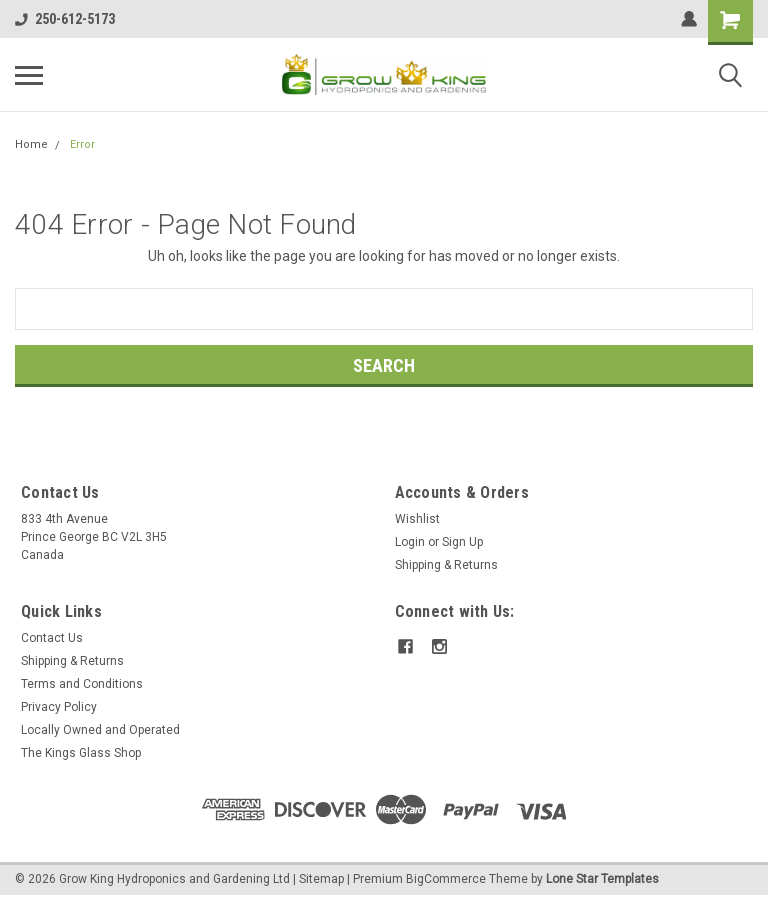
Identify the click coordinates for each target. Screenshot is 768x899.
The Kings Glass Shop (81, 753)
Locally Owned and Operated (100, 730)
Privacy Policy (59, 707)
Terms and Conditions (82, 684)
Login (410, 542)
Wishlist (417, 519)
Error (82, 144)
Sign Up (462, 542)
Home (31, 144)
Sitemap (321, 879)
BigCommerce (446, 879)
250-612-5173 (65, 19)
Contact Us (52, 638)
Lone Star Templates (602, 879)
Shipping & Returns (446, 565)
